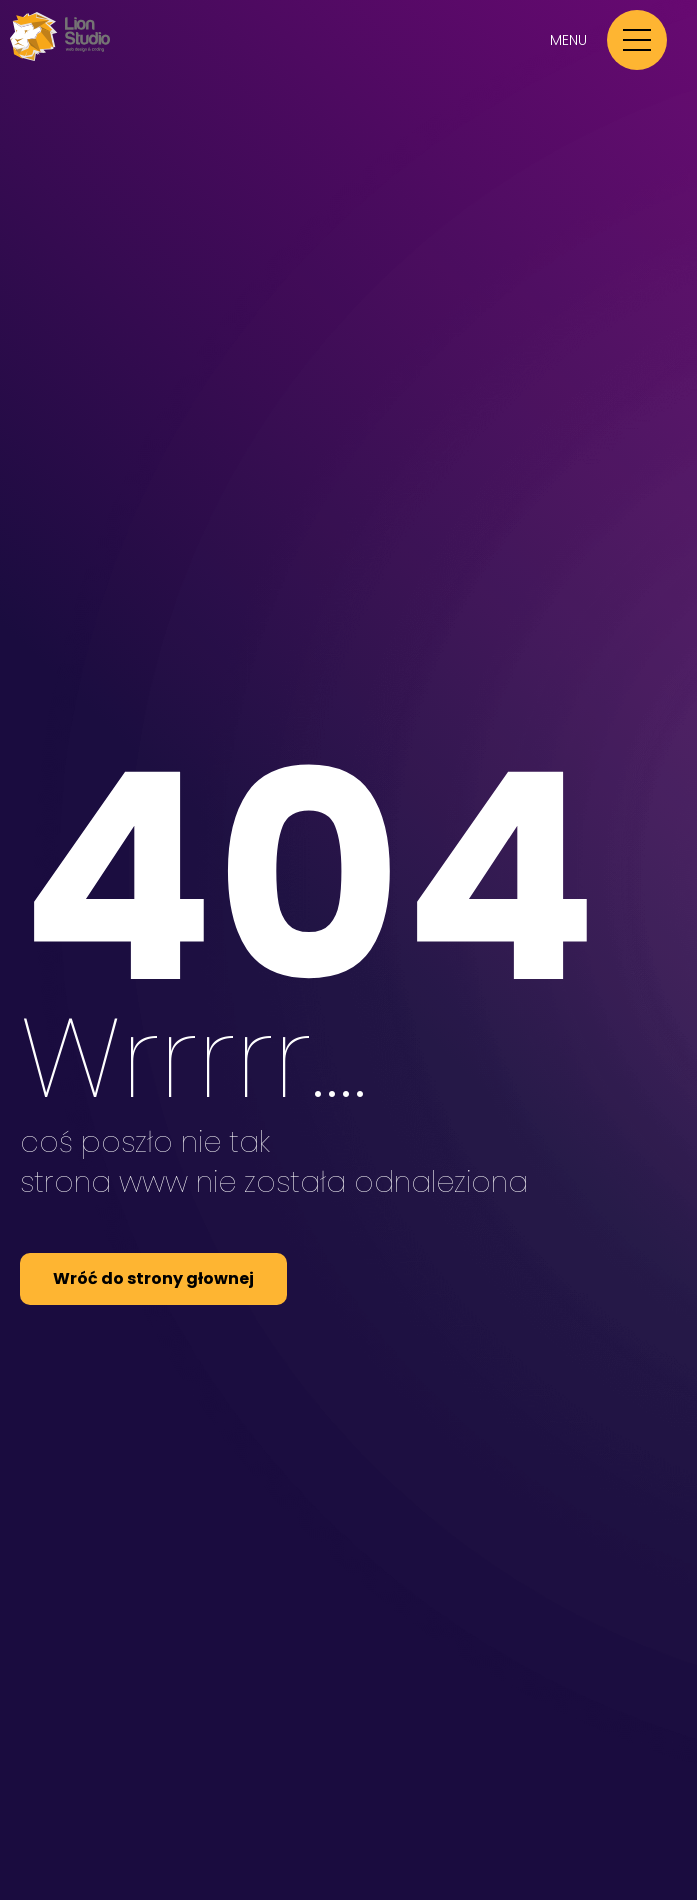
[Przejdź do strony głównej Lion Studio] (60, 56)
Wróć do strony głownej (153, 1278)
